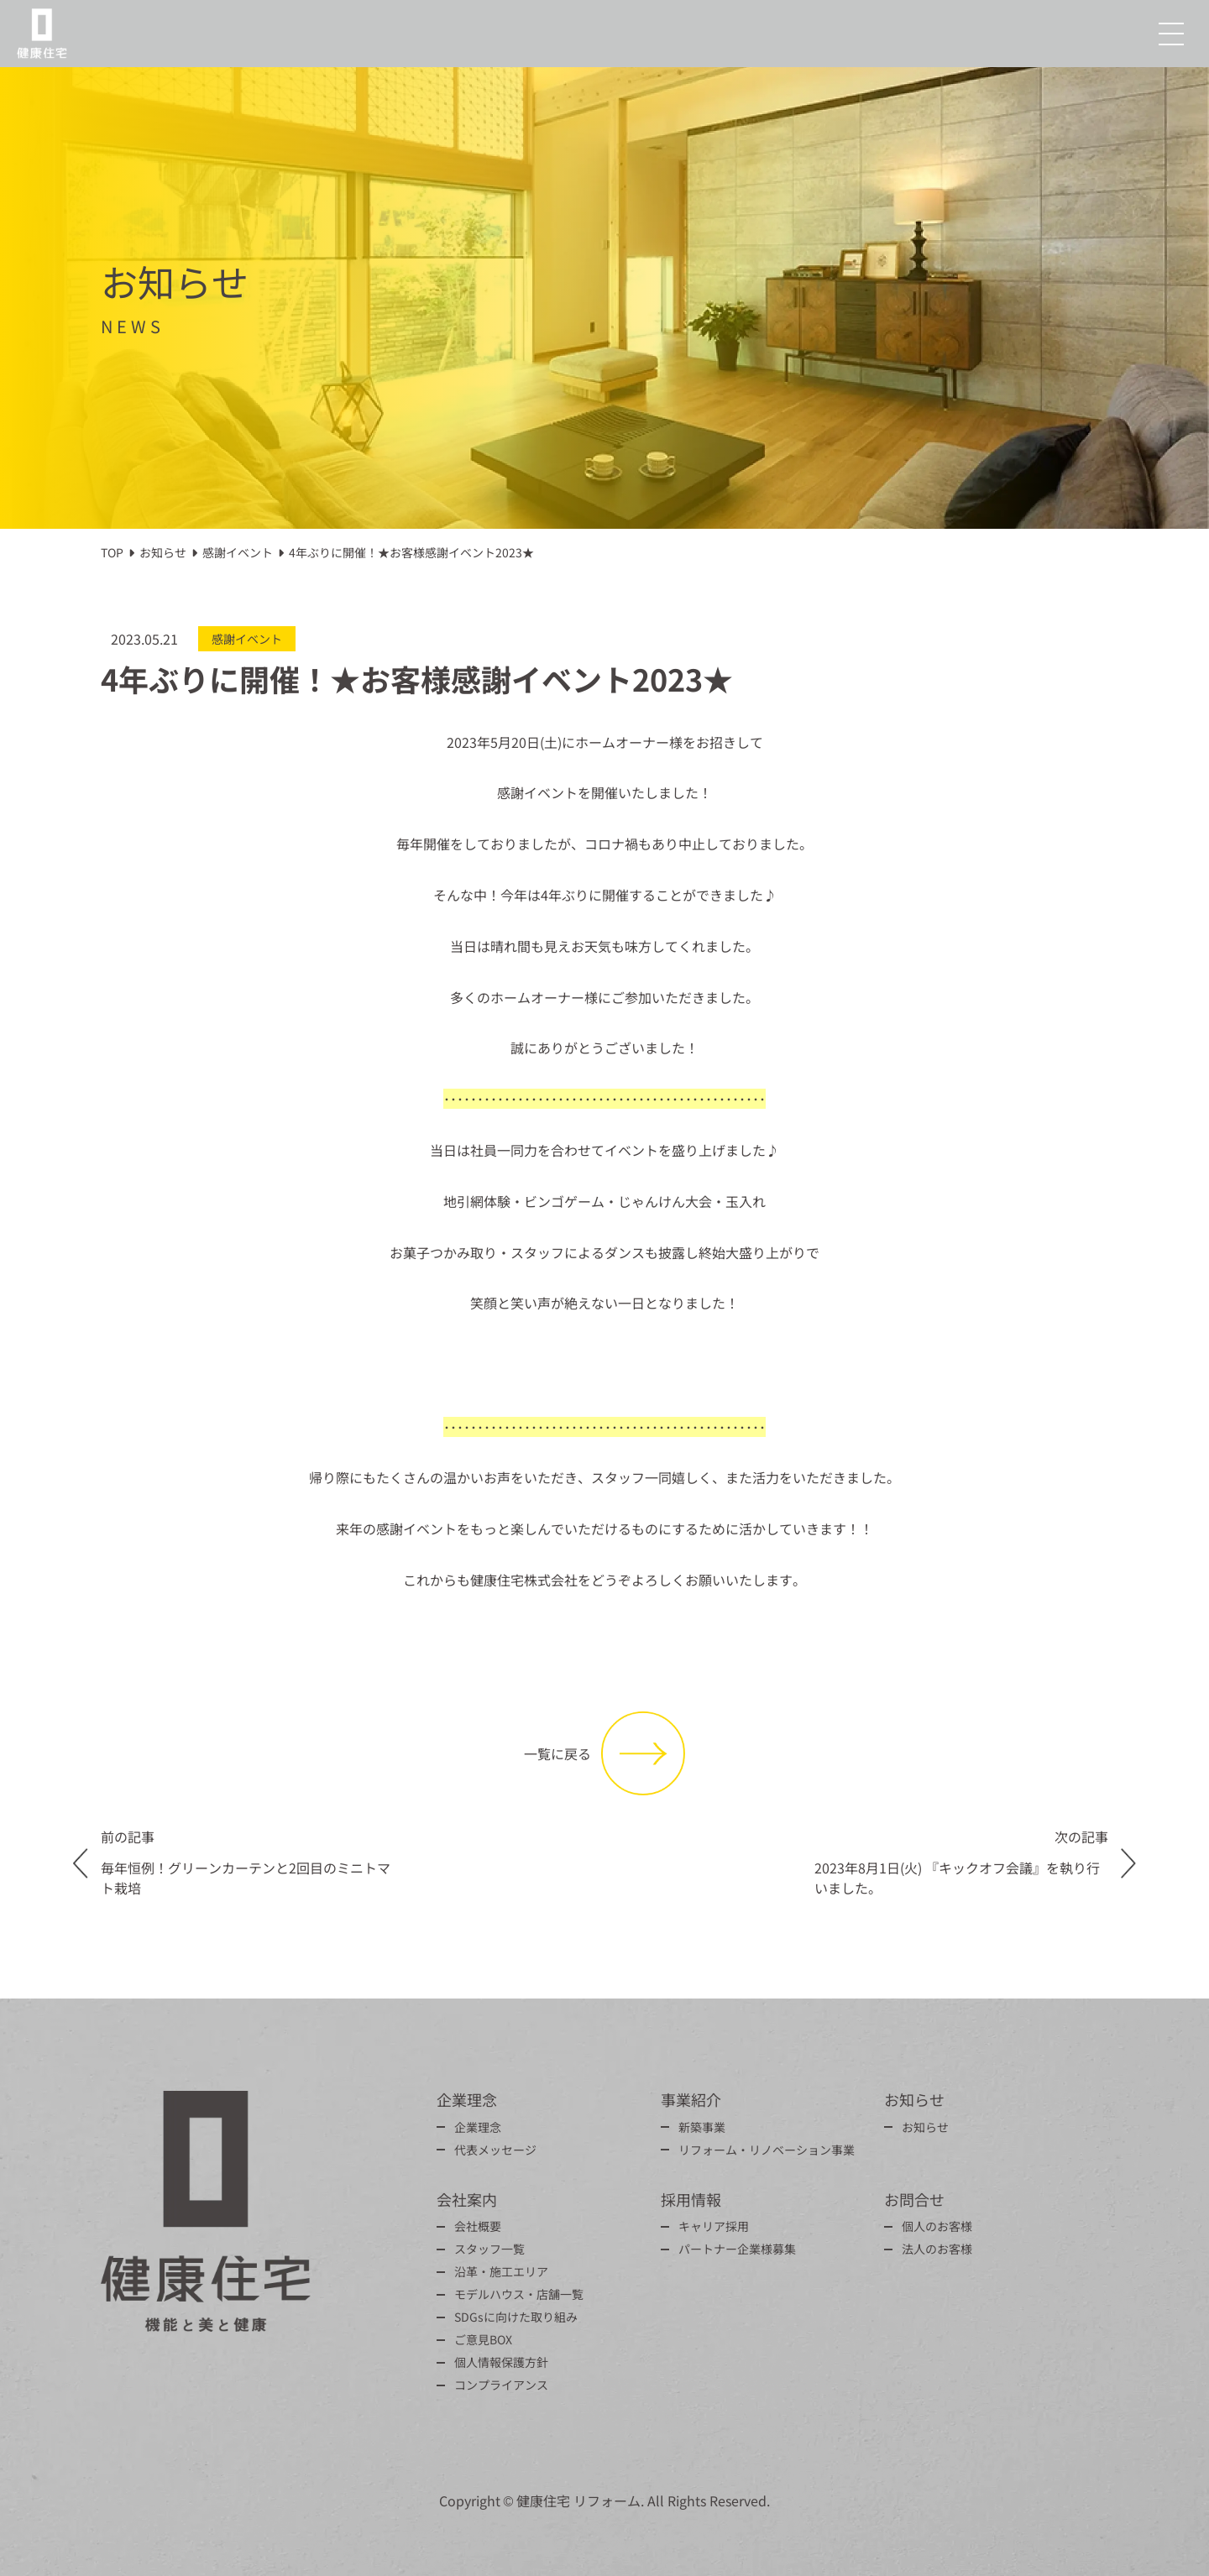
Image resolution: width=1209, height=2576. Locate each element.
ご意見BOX (483, 2339)
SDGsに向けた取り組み (516, 2316)
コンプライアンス (501, 2384)
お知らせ (925, 2127)
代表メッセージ (495, 2149)
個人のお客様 (937, 2226)
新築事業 (701, 2127)
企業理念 (477, 2127)
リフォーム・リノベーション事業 (766, 2149)
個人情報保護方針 (501, 2362)
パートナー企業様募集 (737, 2248)
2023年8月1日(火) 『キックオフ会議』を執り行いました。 (957, 1878)
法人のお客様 (937, 2248)
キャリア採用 (713, 2226)
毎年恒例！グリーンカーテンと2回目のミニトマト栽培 (245, 1878)
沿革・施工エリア (501, 2271)
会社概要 (477, 2226)
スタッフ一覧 (489, 2248)
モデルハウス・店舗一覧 (519, 2294)
